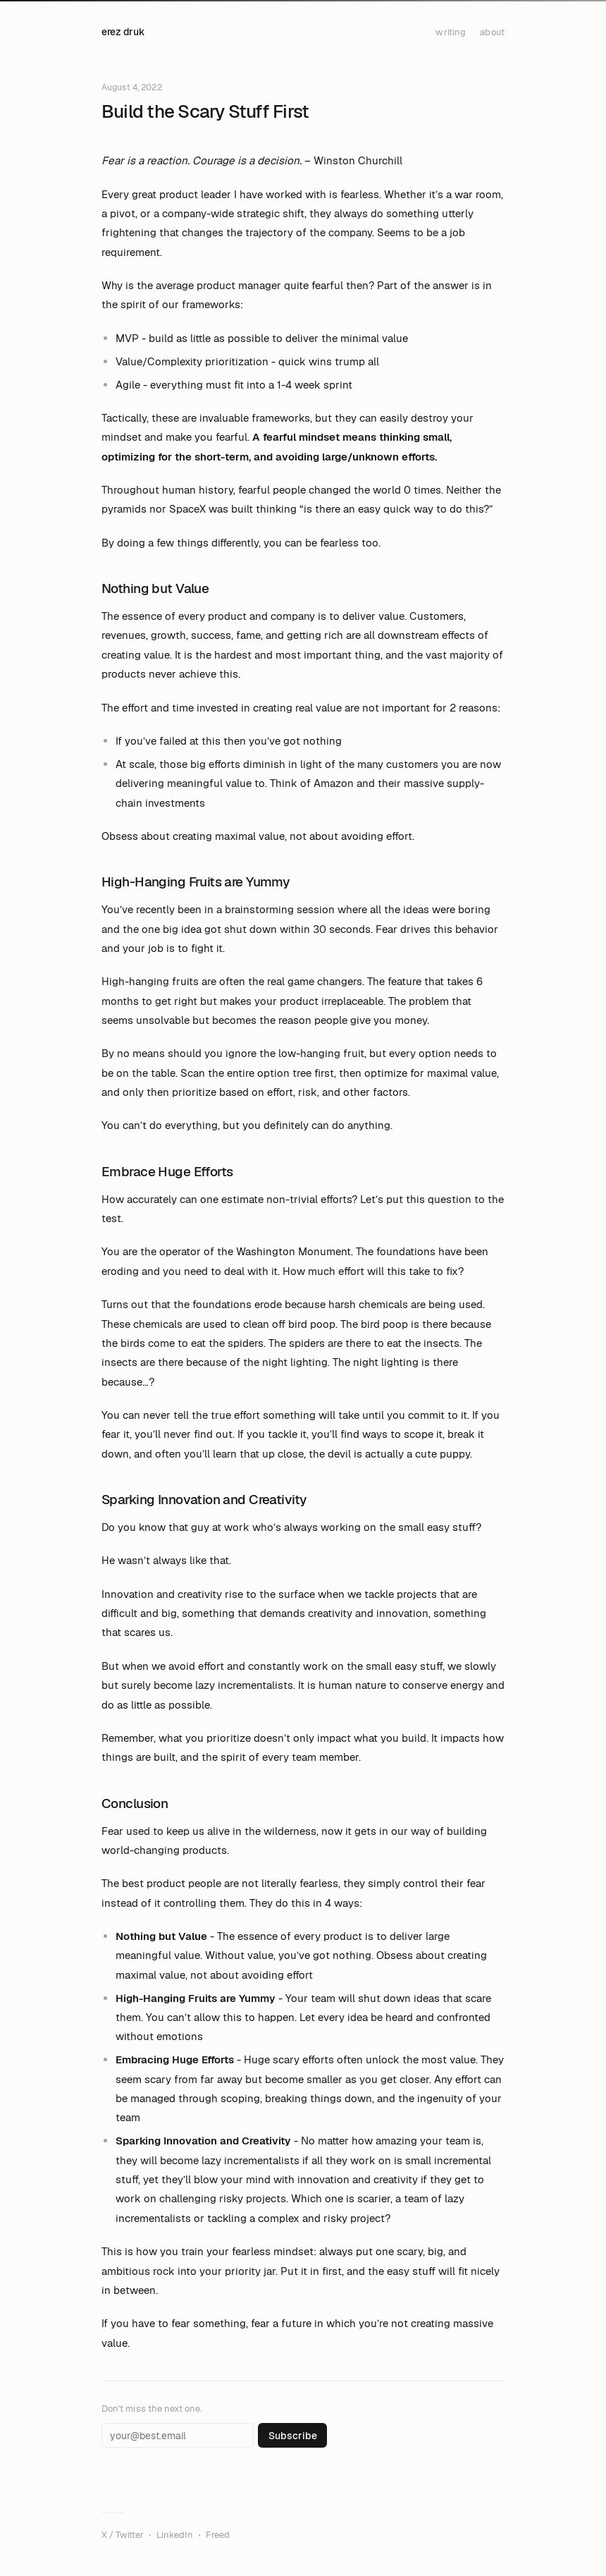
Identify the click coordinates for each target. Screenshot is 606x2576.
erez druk (122, 31)
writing (450, 32)
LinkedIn (174, 2535)
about (492, 32)
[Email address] (177, 2435)
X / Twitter (122, 2535)
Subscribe (292, 2435)
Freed (218, 2535)
